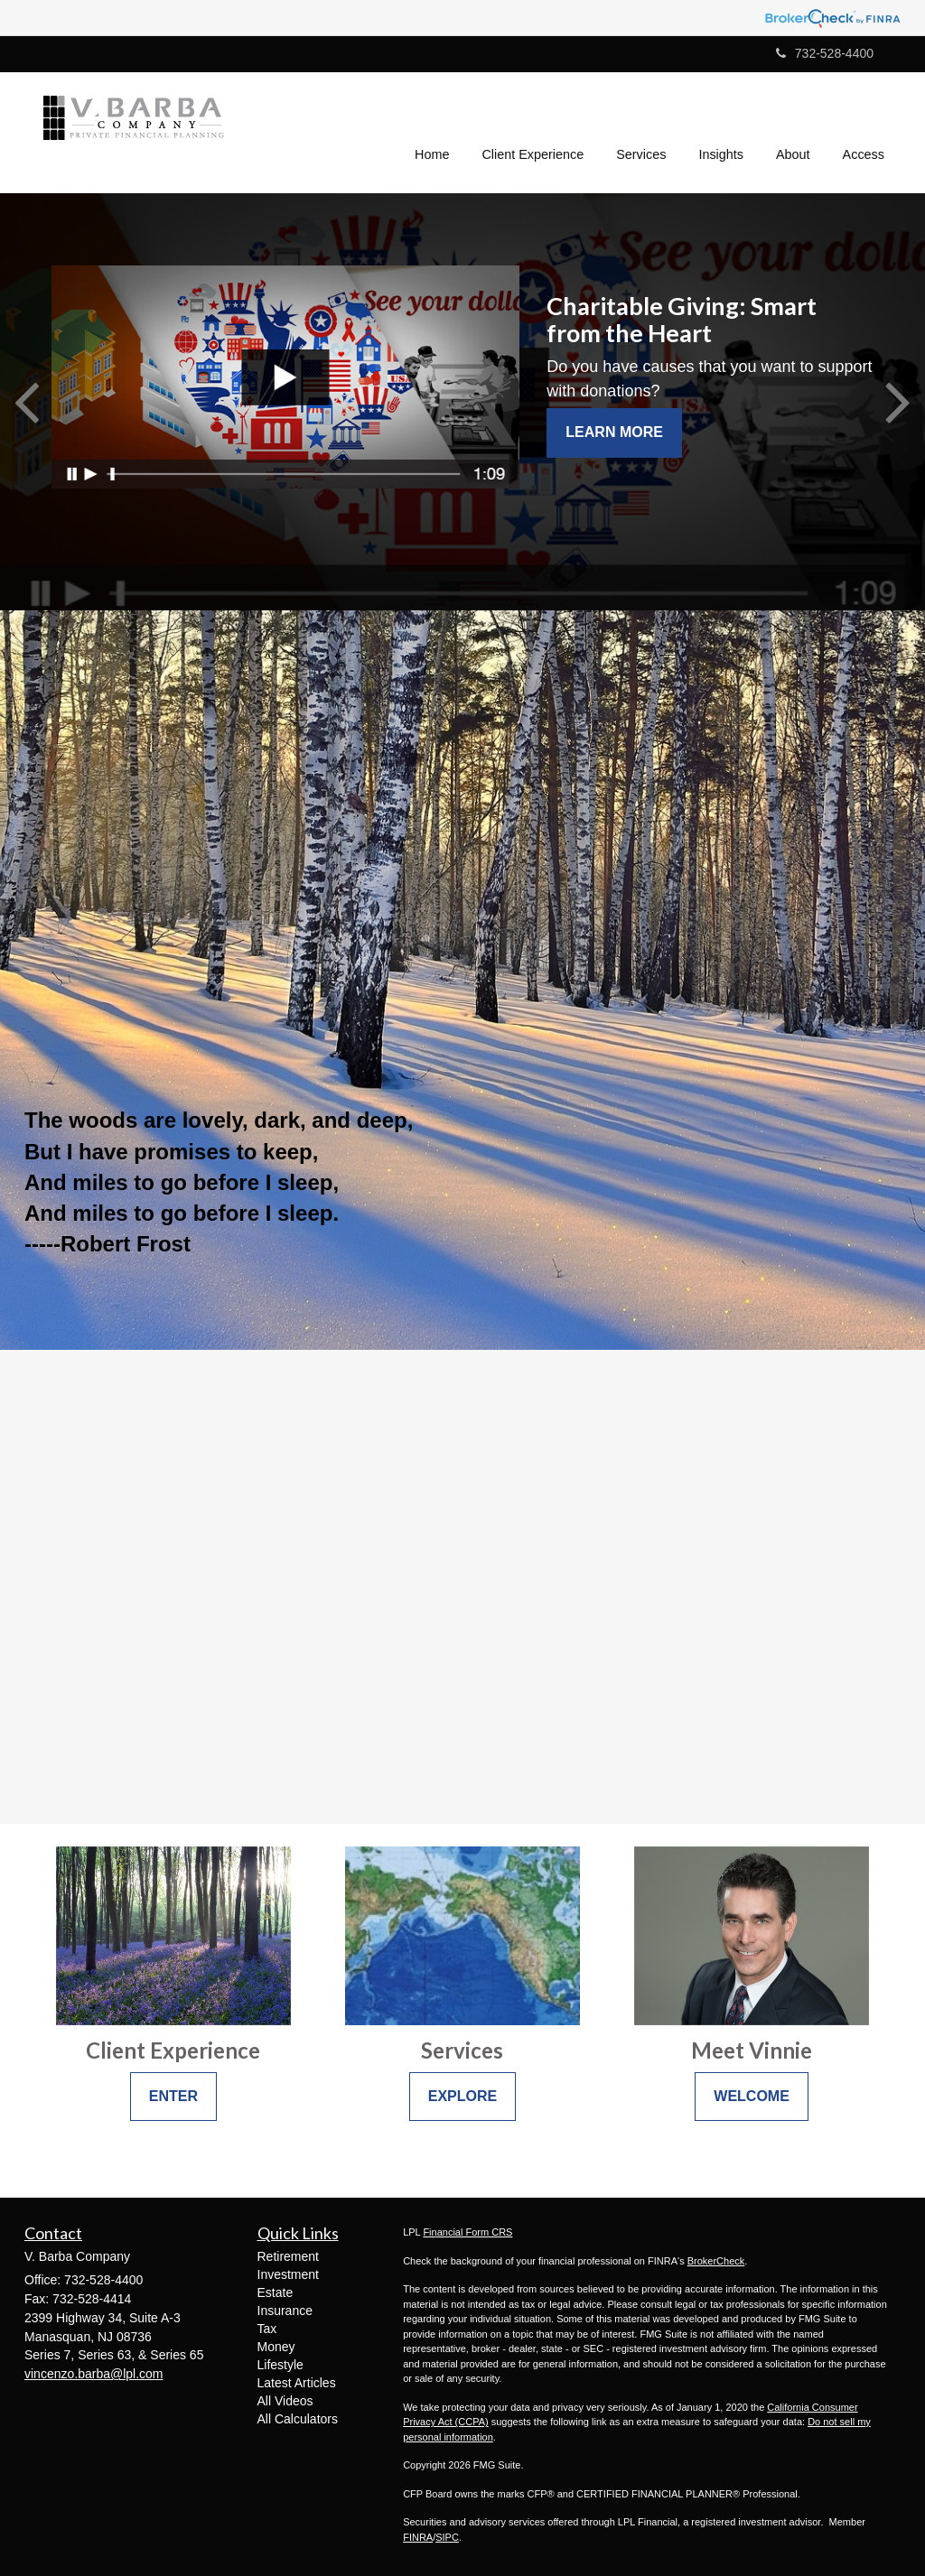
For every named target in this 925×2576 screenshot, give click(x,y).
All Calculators (297, 2419)
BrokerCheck (716, 2260)
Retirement (288, 2256)
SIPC (447, 2537)
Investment (288, 2274)
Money (276, 2346)
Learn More (614, 432)
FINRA (418, 2537)
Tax (267, 2328)
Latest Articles (296, 2383)
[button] (532, 130)
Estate (275, 2292)
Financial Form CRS (467, 2232)
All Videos (285, 2401)
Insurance (285, 2310)
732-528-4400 (825, 53)
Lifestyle (280, 2364)
